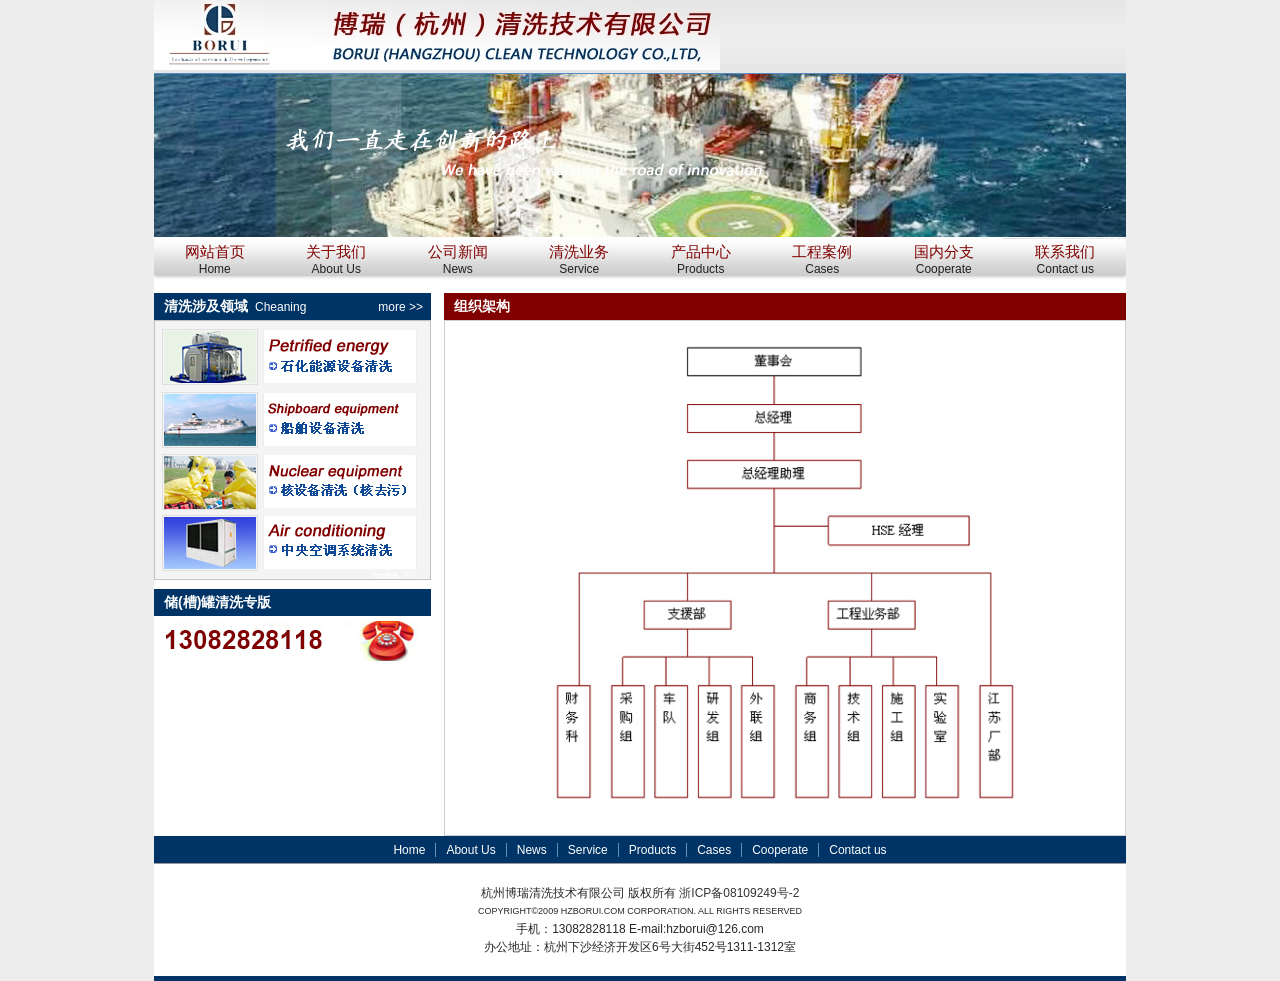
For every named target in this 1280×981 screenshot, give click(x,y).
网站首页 (215, 251)
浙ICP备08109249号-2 (739, 893)
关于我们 (336, 251)
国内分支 (944, 251)
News (532, 850)
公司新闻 (458, 251)
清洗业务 (579, 251)
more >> (400, 307)
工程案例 (822, 251)
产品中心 (701, 251)
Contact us (857, 850)
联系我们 (1065, 251)
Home (409, 850)
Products (652, 850)
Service (588, 850)
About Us (470, 850)
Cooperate (780, 850)
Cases (714, 850)
